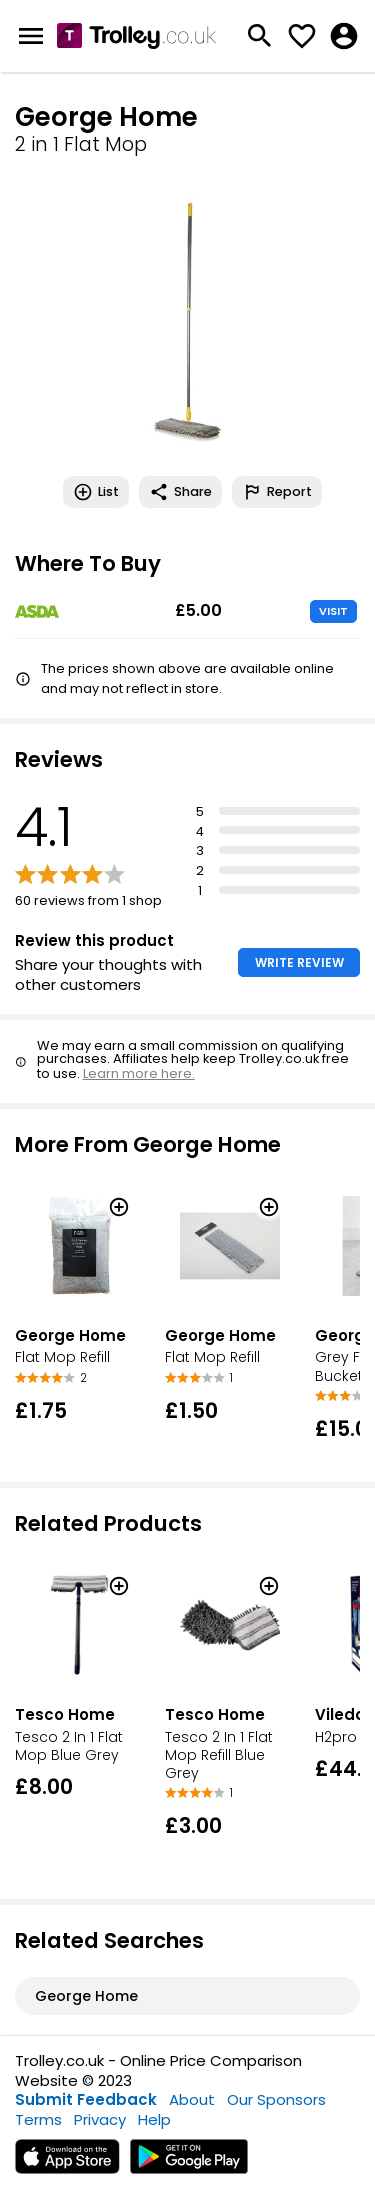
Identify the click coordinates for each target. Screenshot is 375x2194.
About (192, 2099)
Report (277, 492)
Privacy (100, 2119)
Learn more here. (139, 1073)
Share (180, 492)
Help (154, 2119)
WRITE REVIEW (299, 962)
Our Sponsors (276, 2099)
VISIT (333, 611)
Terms (38, 2119)
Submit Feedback (86, 2099)
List (96, 492)
